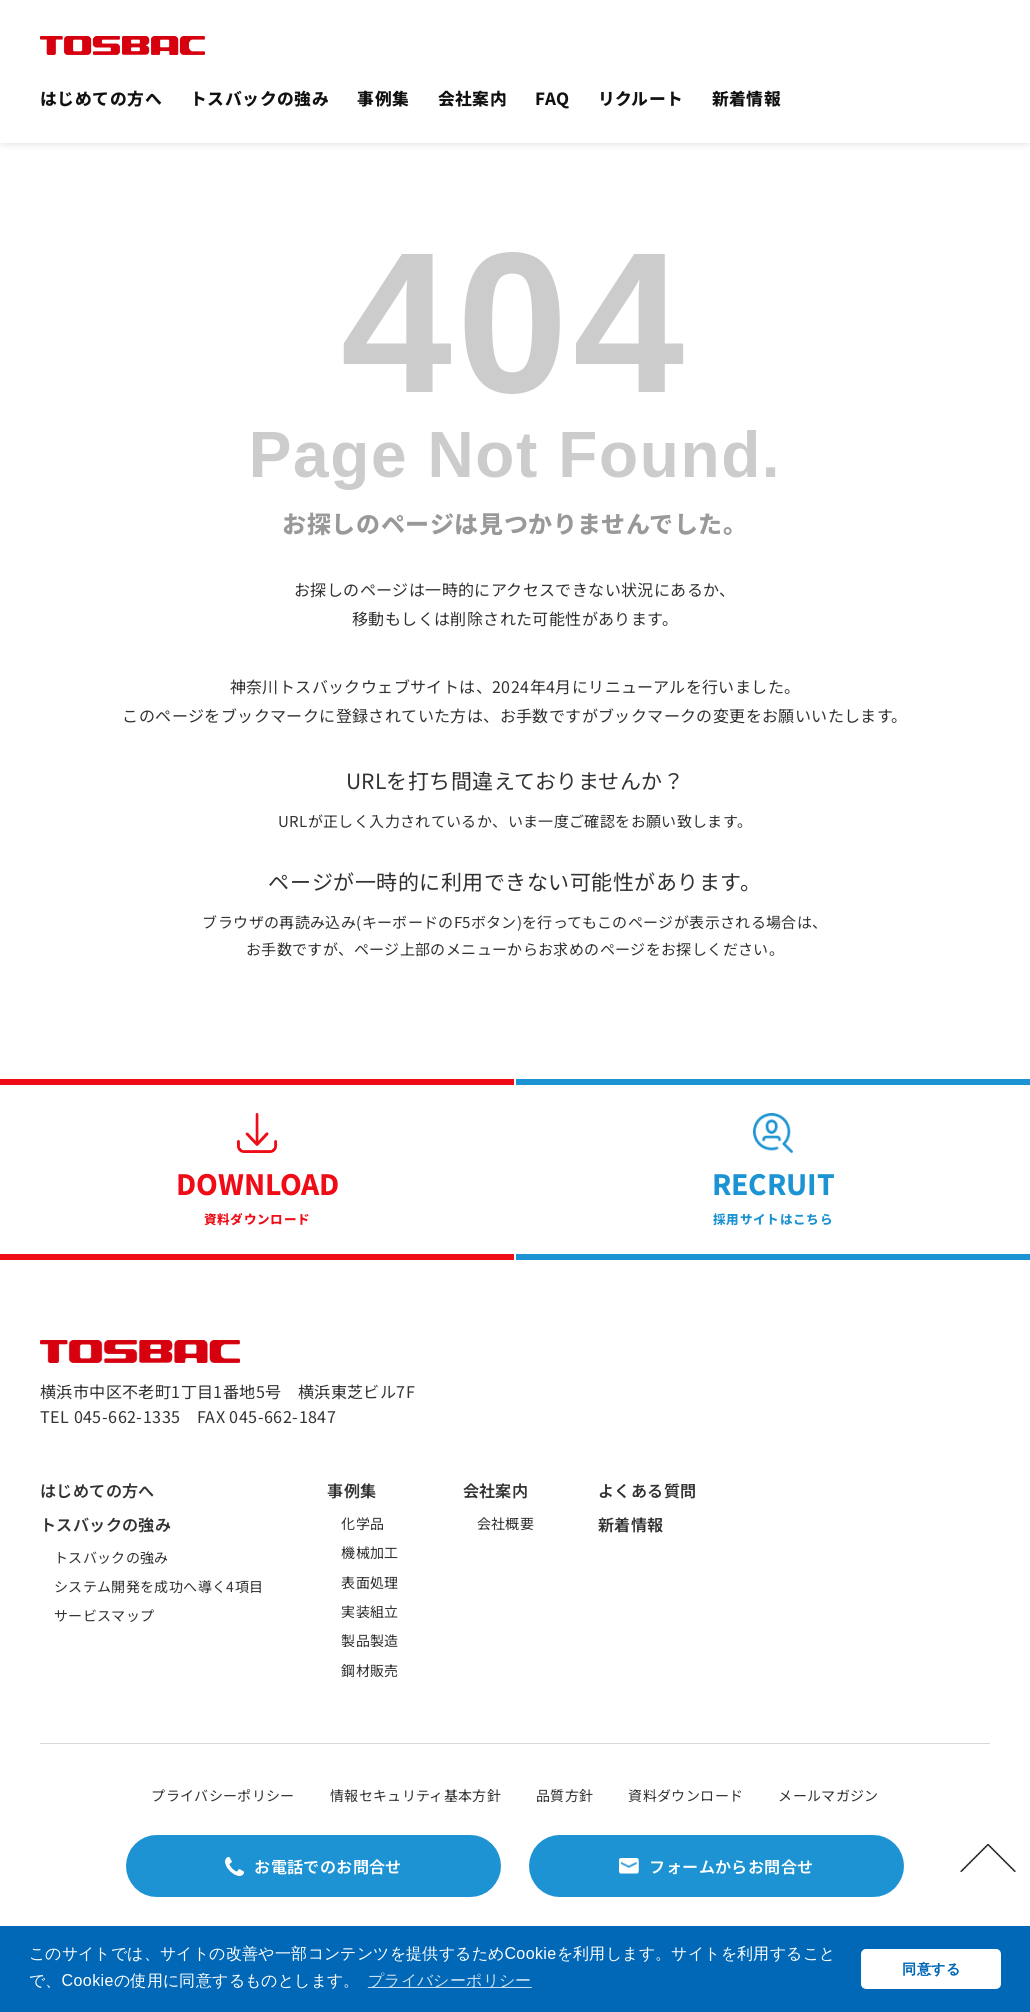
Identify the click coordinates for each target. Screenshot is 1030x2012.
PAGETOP (988, 1858)
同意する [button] (930, 1969)
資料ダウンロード (685, 1795)
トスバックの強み (259, 98)
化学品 (362, 1523)
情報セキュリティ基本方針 (415, 1795)
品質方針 (564, 1795)
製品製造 (369, 1640)
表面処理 (369, 1582)
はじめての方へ (101, 98)
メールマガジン (828, 1795)
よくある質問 (647, 1490)
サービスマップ (104, 1615)
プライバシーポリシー (223, 1795)
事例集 (383, 98)
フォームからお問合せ (731, 1866)
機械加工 (369, 1552)
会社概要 (505, 1523)
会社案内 (473, 98)
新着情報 (747, 98)
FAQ (552, 98)
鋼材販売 (369, 1670)
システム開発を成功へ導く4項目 (158, 1586)
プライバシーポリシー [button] (450, 1980)
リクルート (641, 98)
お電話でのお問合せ (328, 1866)
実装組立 (369, 1611)
